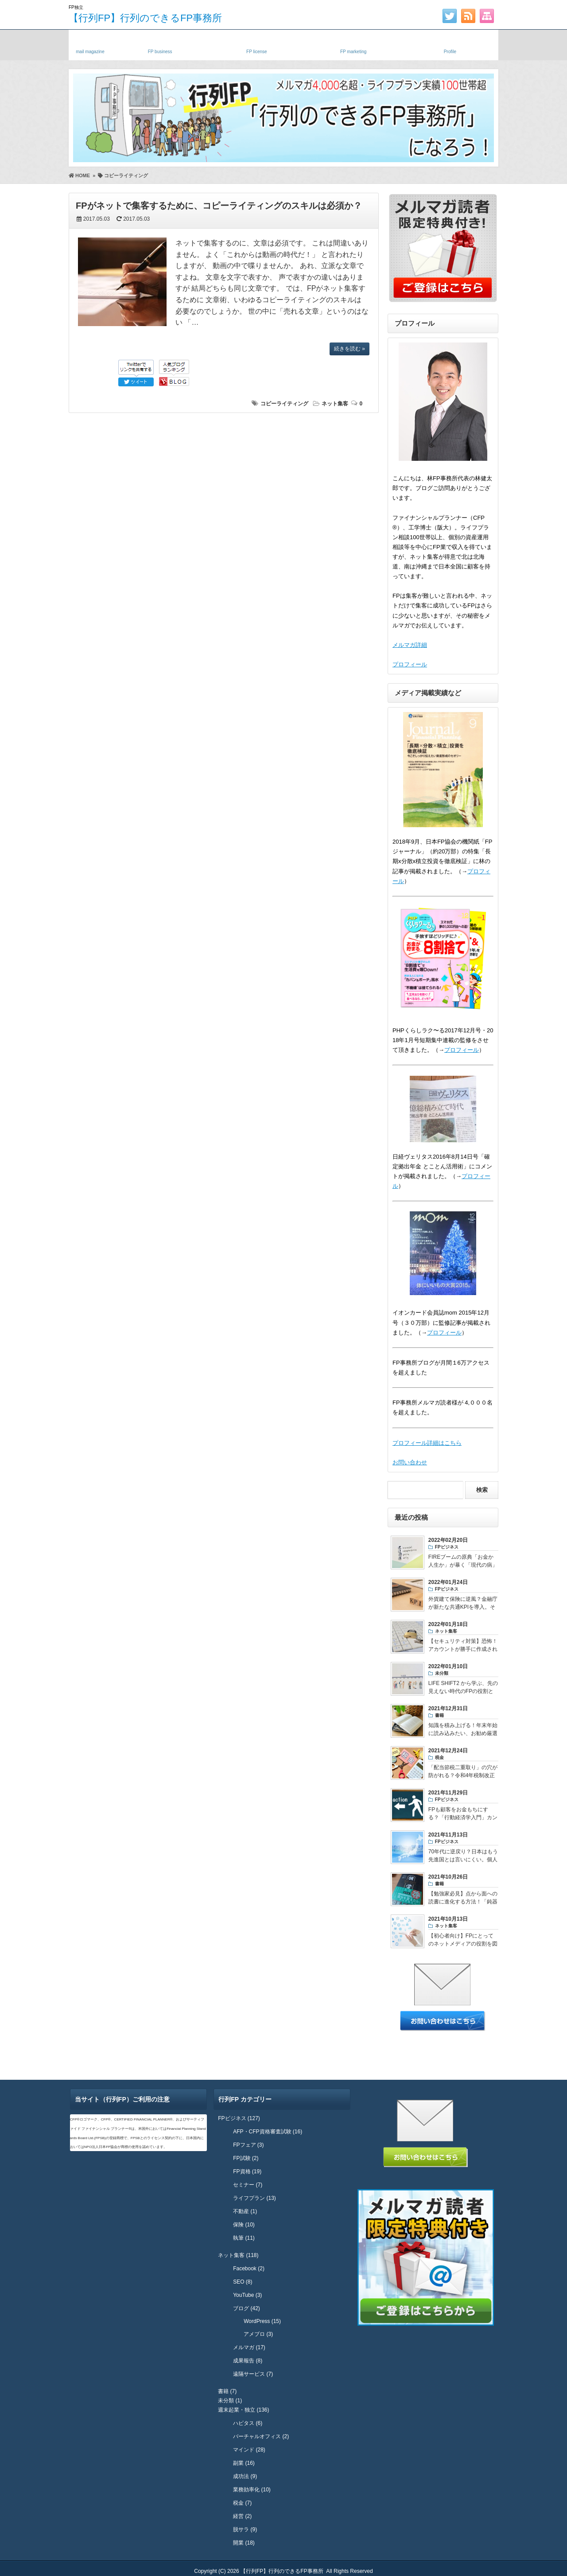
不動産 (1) (245, 2211)
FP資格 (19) (247, 2171)
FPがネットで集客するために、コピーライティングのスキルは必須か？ (219, 205)
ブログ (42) (246, 2308)
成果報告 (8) (247, 2361)
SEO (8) (242, 2282)
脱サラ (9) (245, 2529)
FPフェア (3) (248, 2145)
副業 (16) (244, 2463)
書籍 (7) (227, 2391)
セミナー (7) (247, 2185)
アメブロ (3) (258, 2334)
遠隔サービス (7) (253, 2374)
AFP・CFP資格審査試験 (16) (267, 2132)
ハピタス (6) (247, 2423)
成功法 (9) (245, 2476)
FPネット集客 (353, 43)
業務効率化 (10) (252, 2490)
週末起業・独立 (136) (243, 2410)
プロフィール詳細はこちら (427, 1443)
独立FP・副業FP (160, 43)
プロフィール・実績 (450, 43)
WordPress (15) (262, 2321)
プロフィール (409, 664)
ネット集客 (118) (238, 2255)
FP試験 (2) (245, 2158)
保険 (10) (244, 2225)
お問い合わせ (409, 1462)
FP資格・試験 (256, 43)
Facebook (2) (248, 2268)
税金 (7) (242, 2503)
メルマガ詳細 (409, 645)
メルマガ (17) (249, 2347)
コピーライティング (284, 404)
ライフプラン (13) (254, 2198)
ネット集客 (335, 404)
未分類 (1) (230, 2400)
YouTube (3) (247, 2295)
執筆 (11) (244, 2238)
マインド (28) (249, 2450)
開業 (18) (244, 2543)
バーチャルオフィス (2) (261, 2436)
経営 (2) (242, 2516)
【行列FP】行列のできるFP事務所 (145, 17)
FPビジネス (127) (239, 2118)
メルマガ (90, 43)
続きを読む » (349, 349)
